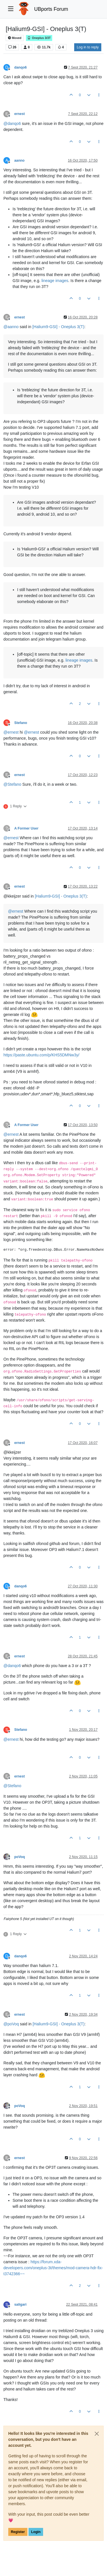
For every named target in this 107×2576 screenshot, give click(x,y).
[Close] (96, 2433)
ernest (19, 114)
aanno (19, 160)
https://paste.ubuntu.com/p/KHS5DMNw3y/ (41, 1055)
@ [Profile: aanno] (11, 326)
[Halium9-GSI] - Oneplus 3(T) (58, 326)
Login (36, 2532)
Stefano (20, 723)
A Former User (26, 828)
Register (18, 2532)
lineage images (54, 280)
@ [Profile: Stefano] (12, 784)
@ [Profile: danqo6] (12, 123)
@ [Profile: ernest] (11, 732)
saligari (20, 2305)
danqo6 (20, 67)
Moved (14, 38)
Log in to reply (88, 47)
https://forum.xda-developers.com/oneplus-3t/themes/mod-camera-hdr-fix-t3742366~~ (53, 2268)
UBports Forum (51, 9)
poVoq (19, 1857)
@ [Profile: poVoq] (11, 2024)
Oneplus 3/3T (39, 38)
